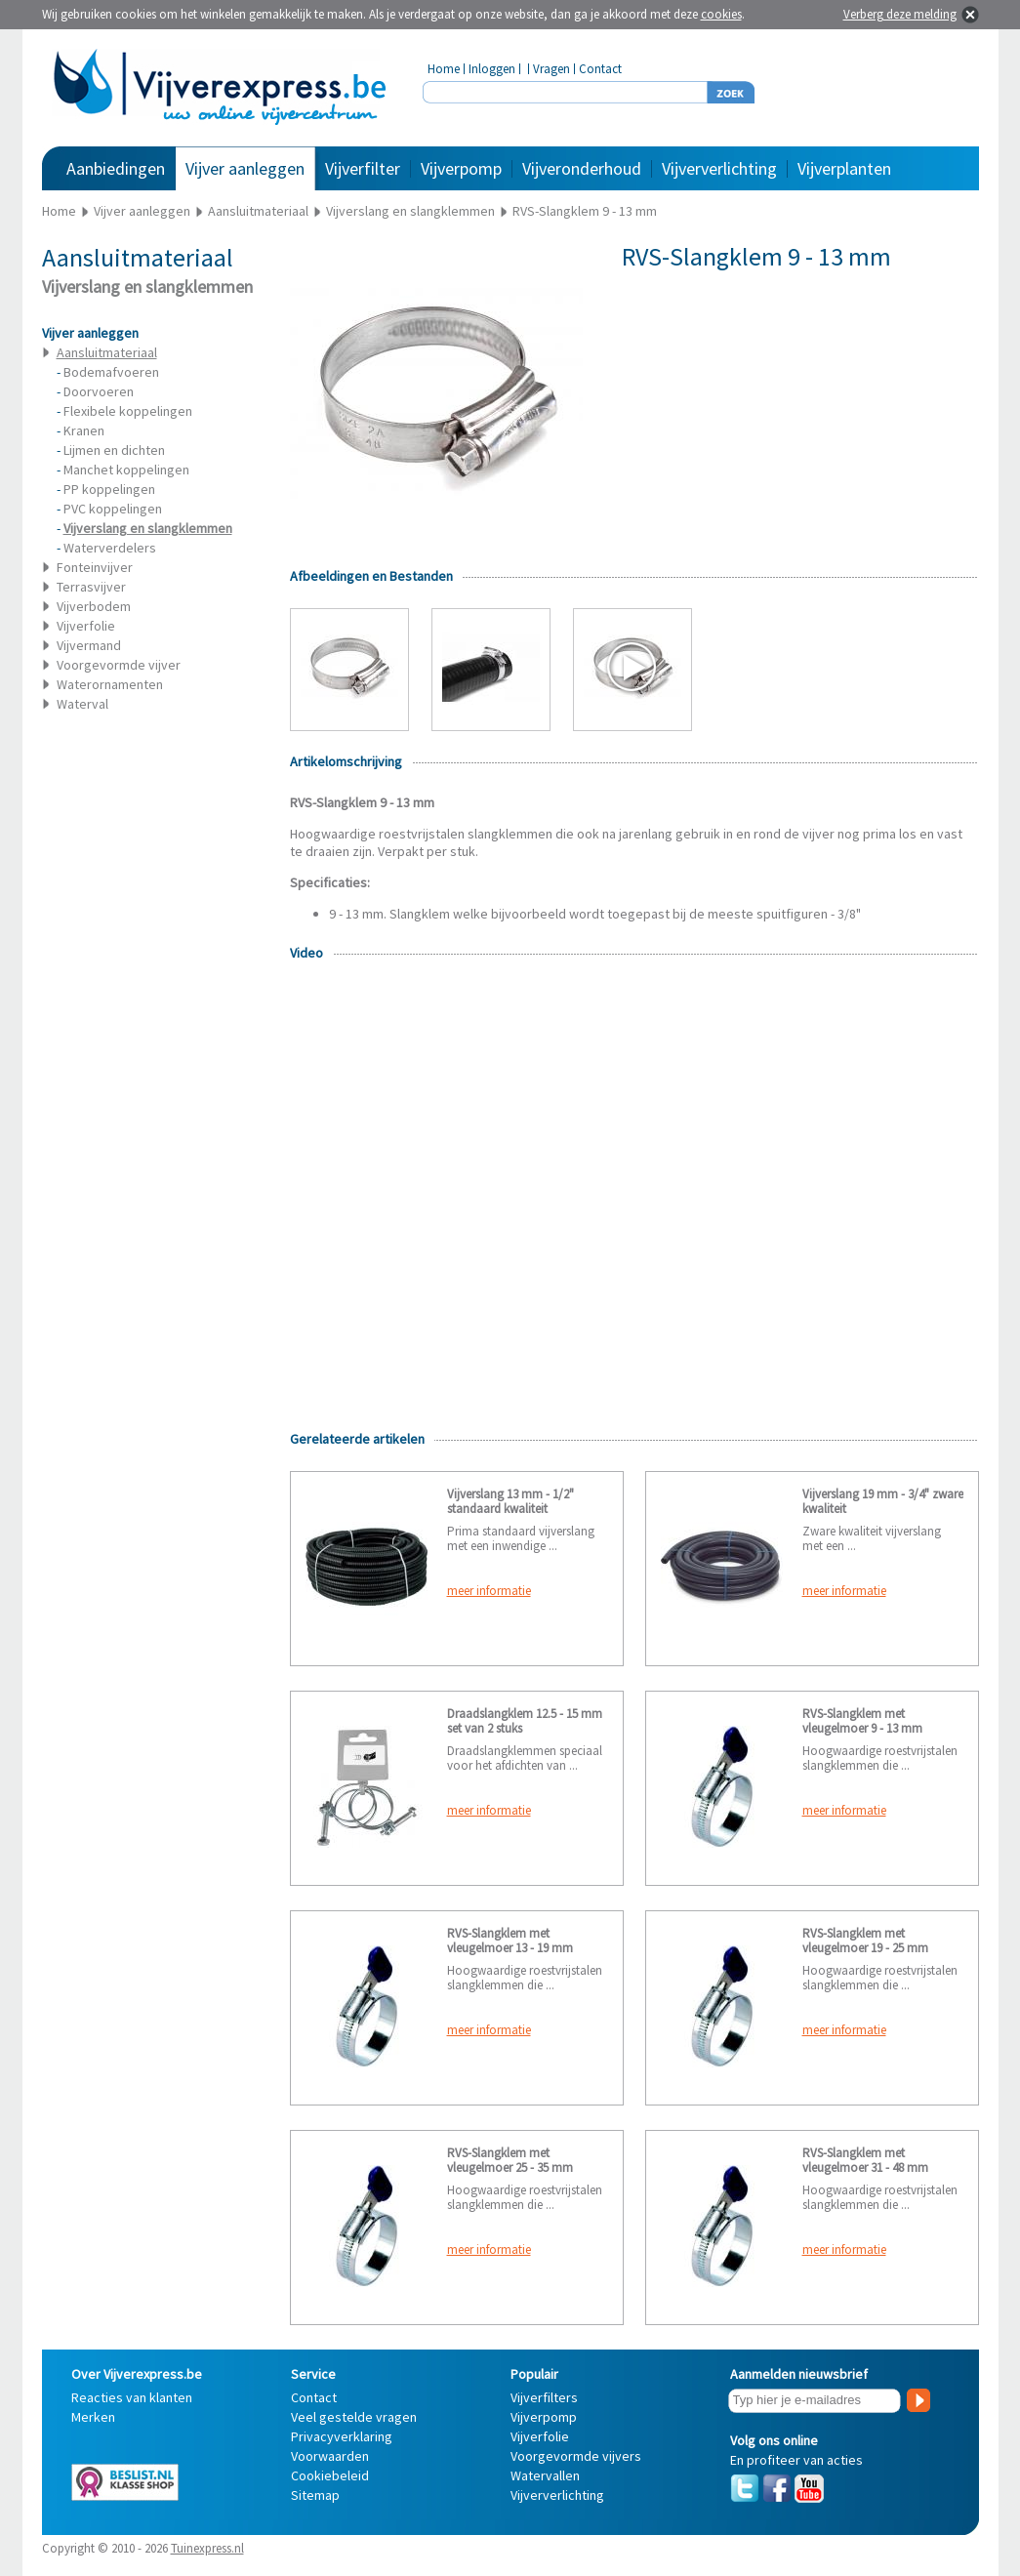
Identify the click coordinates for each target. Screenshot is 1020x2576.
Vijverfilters (544, 2397)
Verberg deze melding (900, 14)
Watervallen (545, 2475)
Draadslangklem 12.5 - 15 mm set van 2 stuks (524, 1721)
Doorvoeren (98, 391)
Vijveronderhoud (581, 168)
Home (444, 69)
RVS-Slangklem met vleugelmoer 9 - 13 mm (862, 1721)
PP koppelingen (109, 489)
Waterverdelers (109, 547)
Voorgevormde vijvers (575, 2456)
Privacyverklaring (341, 2436)
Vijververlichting (719, 168)
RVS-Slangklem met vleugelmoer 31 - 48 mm (865, 2160)
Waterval (82, 704)
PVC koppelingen (112, 508)
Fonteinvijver (95, 567)
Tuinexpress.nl (207, 2548)
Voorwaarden (330, 2456)
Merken (93, 2417)
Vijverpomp (461, 168)
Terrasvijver (91, 586)
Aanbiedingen (115, 168)
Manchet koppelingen (126, 469)
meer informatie (489, 1590)
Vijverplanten (844, 168)
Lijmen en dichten (114, 450)
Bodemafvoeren (111, 372)
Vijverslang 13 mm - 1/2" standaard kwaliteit (510, 1501)
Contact (600, 69)
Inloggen (492, 69)
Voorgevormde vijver (119, 665)
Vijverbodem (94, 606)
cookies (721, 14)
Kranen (83, 430)
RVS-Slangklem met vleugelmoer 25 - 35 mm (510, 2160)
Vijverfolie (86, 625)
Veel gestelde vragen (354, 2417)
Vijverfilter (362, 168)
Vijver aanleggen (245, 168)
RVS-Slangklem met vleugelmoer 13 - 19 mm (510, 1940)
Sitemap (315, 2495)
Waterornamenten (110, 684)
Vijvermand (89, 645)
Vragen (551, 69)
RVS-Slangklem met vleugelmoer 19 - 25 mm (865, 1940)
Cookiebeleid (330, 2475)
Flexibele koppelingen (127, 411)
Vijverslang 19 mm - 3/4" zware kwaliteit (882, 1501)
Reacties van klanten (131, 2397)
